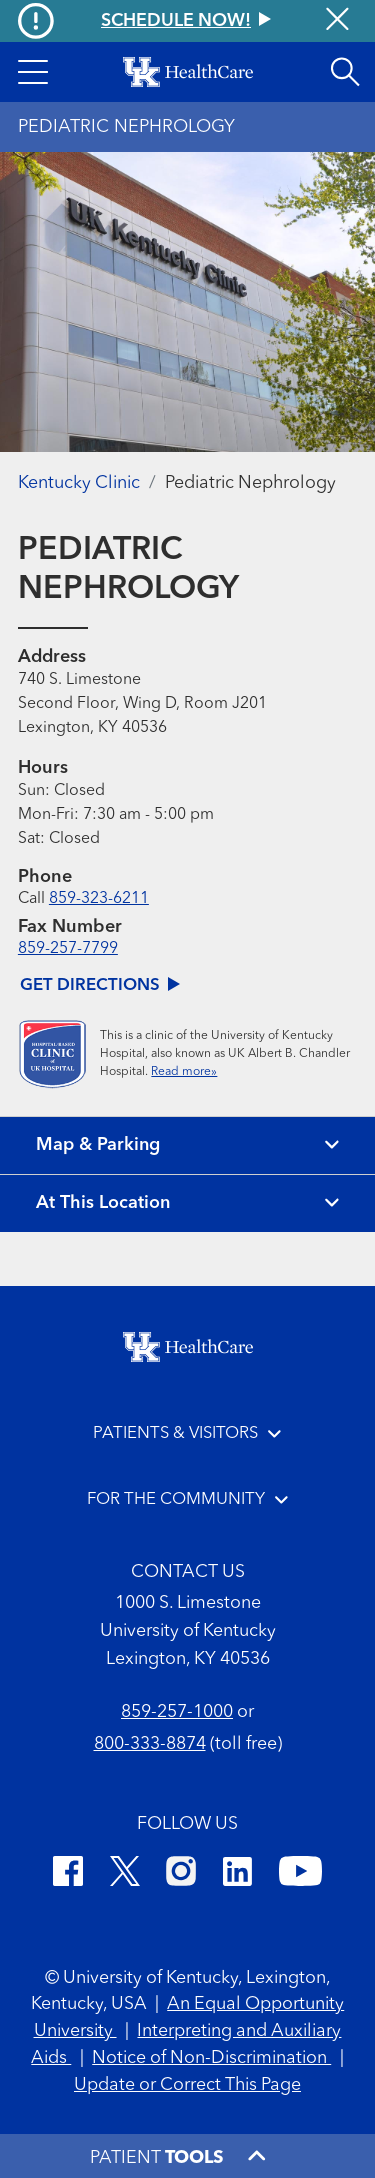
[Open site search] (345, 72)
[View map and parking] (187, 1145)
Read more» (184, 1072)
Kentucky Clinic (79, 483)
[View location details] (187, 1203)
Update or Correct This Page (187, 2085)
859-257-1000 (177, 1712)
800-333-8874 (150, 1744)
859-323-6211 (99, 899)
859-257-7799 (68, 949)
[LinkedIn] (237, 1874)
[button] (33, 72)
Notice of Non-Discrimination (211, 2058)
